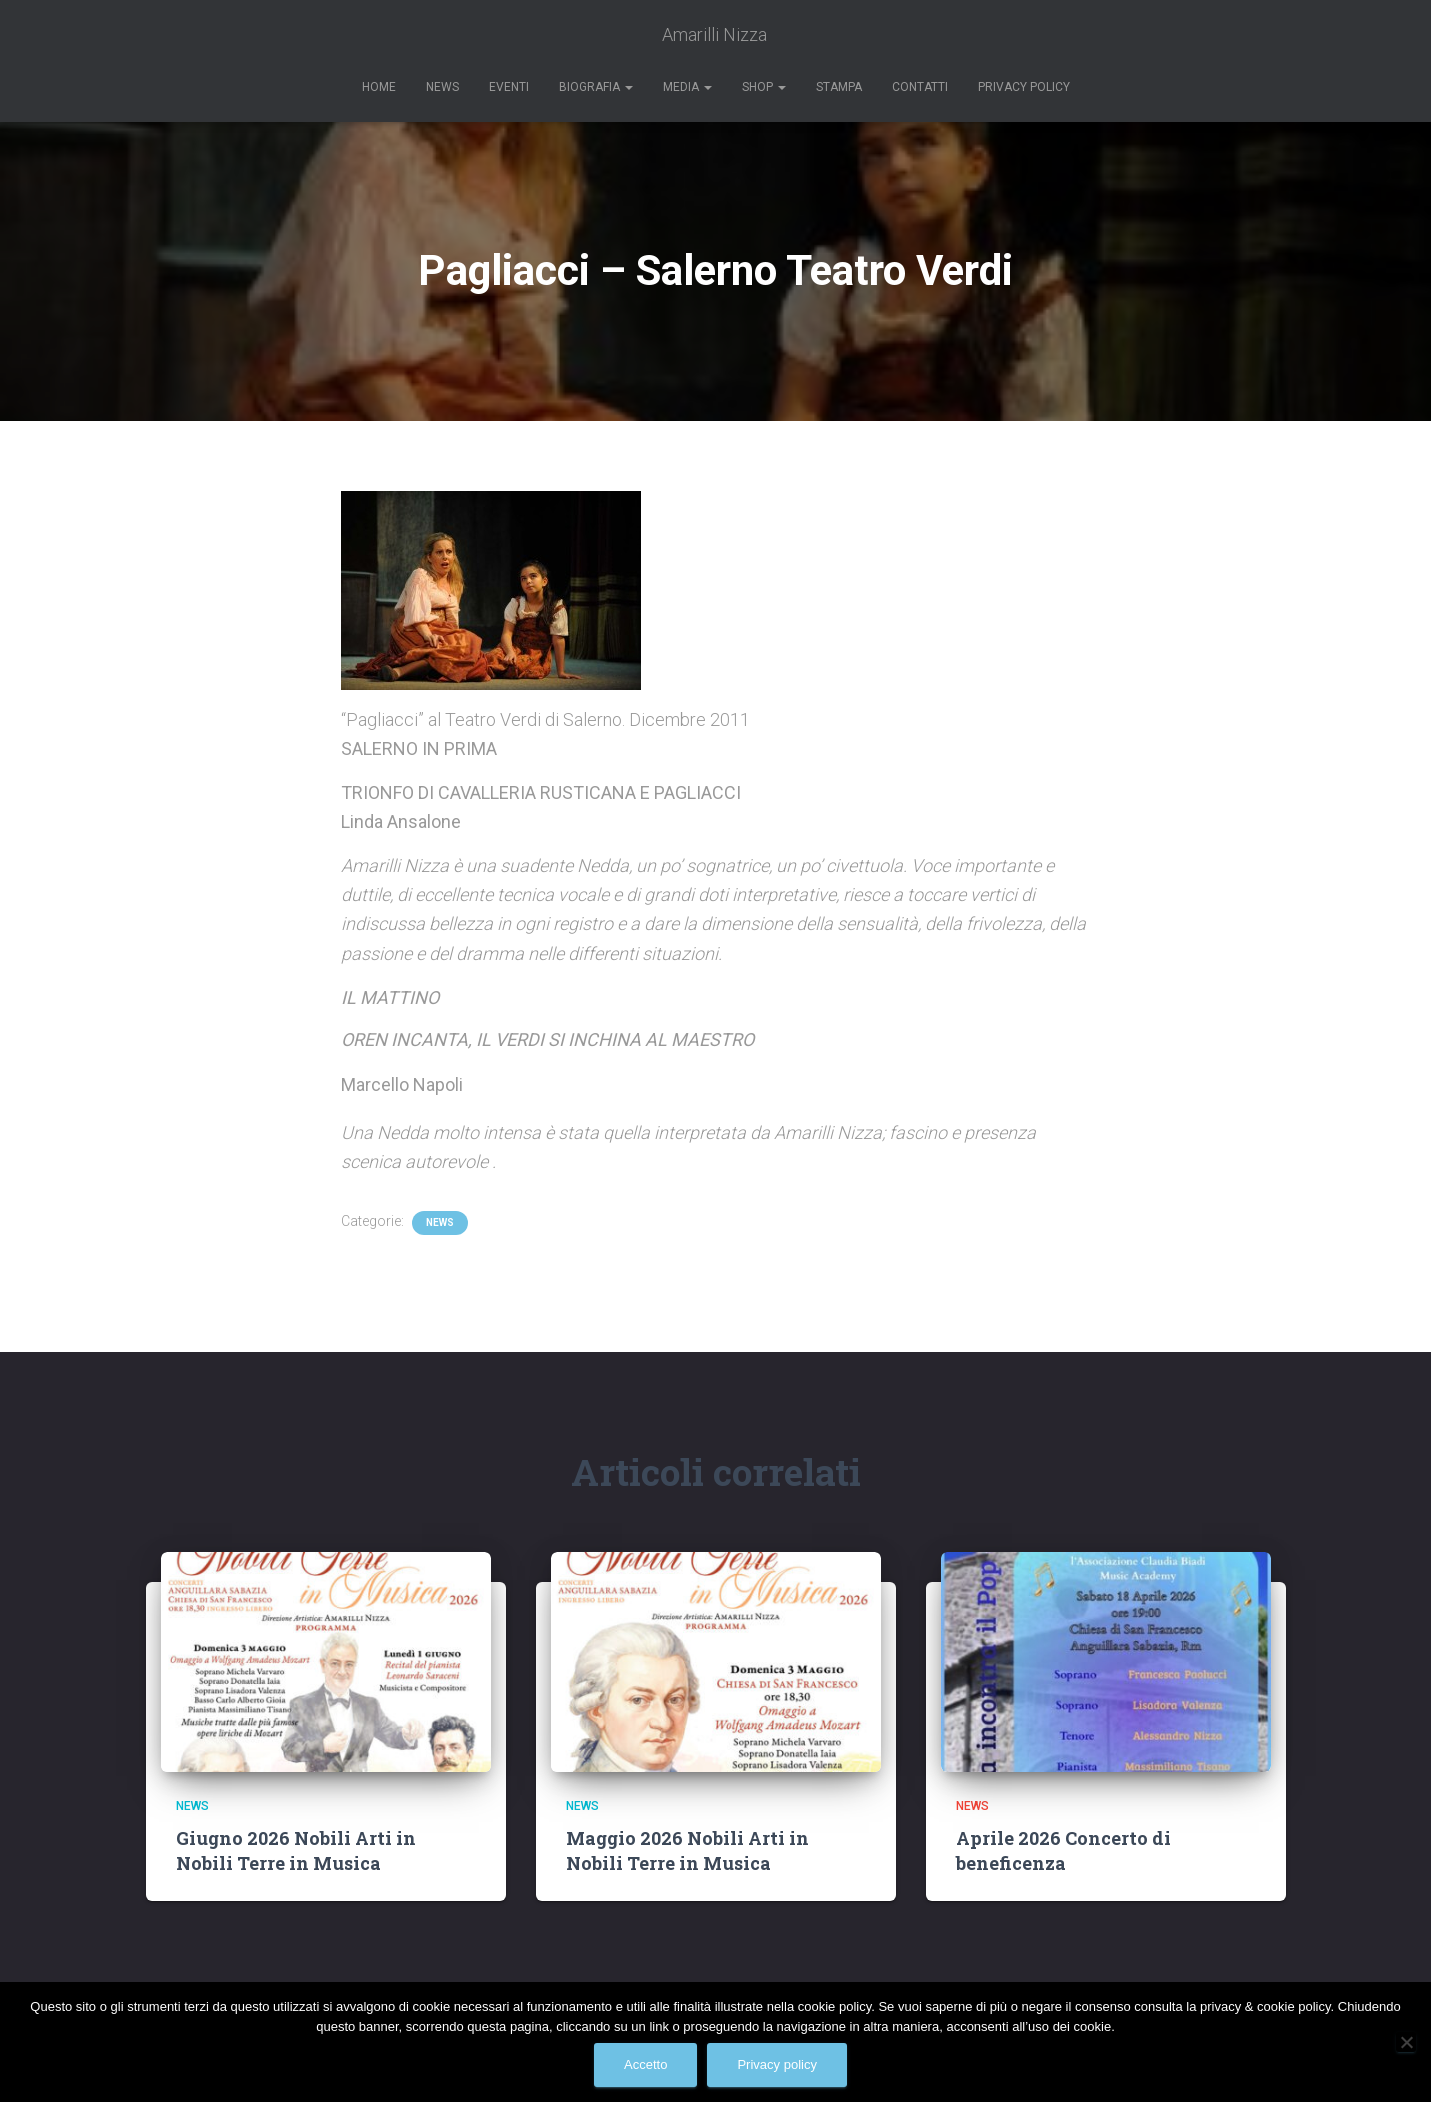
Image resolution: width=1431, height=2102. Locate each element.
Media (687, 87)
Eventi (509, 87)
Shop (764, 87)
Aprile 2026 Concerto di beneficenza (1063, 1850)
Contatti (920, 87)
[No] (1406, 2042)
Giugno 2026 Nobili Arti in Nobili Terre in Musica (296, 1850)
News (442, 87)
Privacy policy (776, 2064)
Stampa (839, 87)
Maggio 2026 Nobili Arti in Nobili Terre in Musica (687, 1850)
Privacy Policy (1024, 87)
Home (379, 87)
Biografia (596, 87)
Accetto (645, 2064)
